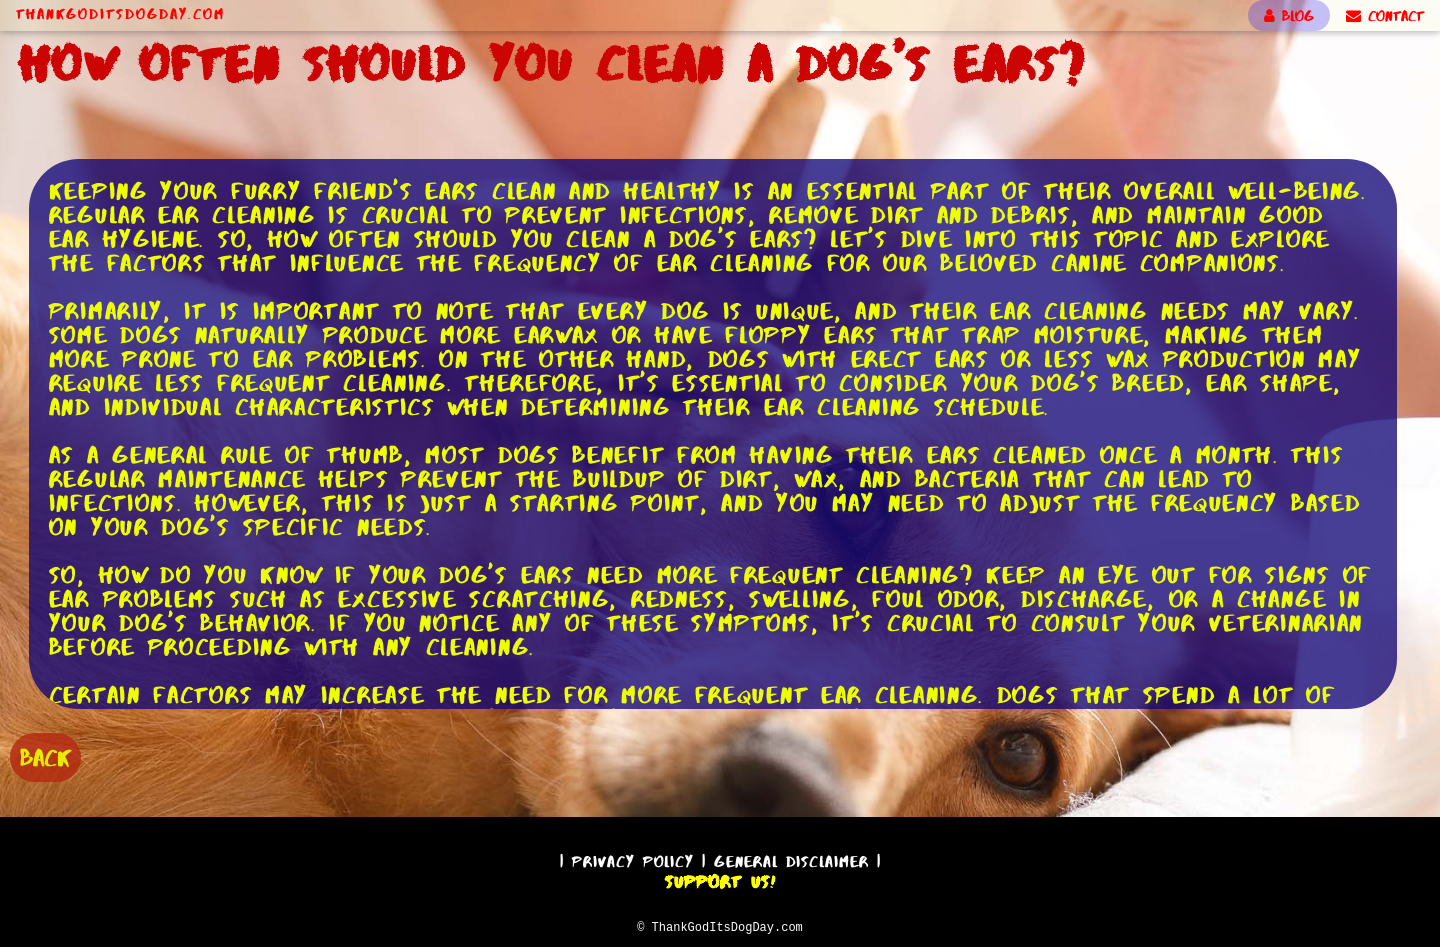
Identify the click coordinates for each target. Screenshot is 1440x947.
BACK (45, 755)
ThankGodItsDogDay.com (120, 14)
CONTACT (1385, 16)
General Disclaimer (791, 858)
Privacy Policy (633, 858)
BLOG (1289, 16)
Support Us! (720, 879)
